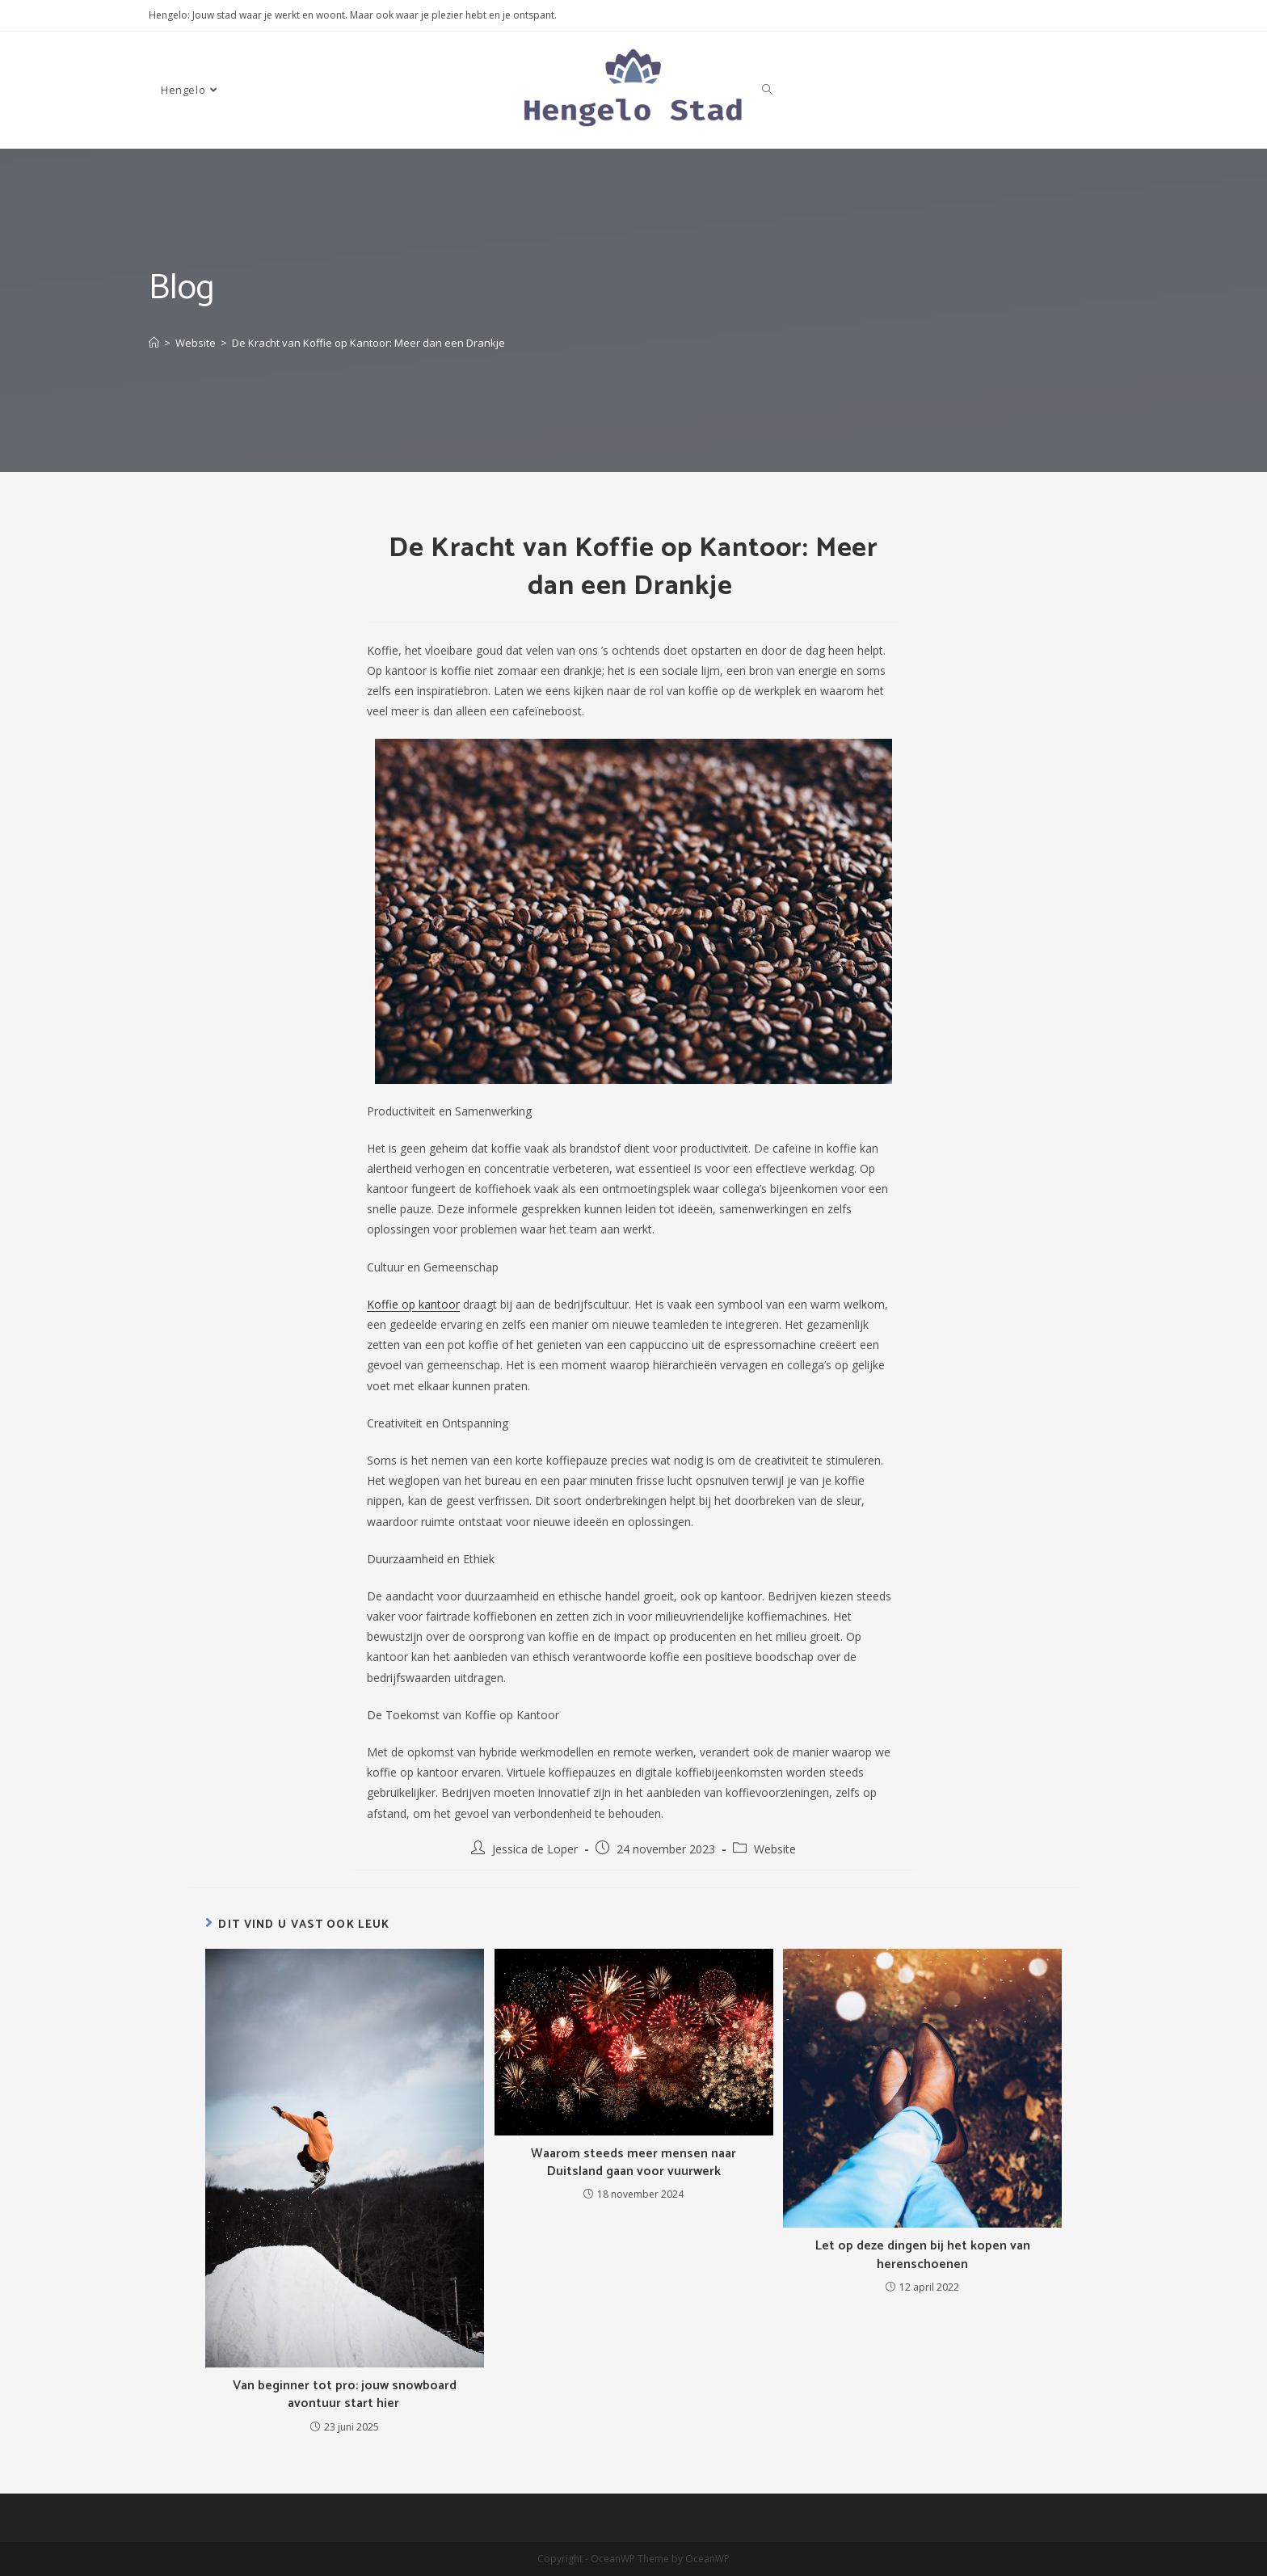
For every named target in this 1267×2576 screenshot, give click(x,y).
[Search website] (767, 90)
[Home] (154, 342)
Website (775, 1849)
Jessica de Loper (535, 1849)
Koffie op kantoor (413, 1304)
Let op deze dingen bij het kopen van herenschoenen (922, 2255)
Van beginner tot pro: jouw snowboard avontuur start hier (345, 2395)
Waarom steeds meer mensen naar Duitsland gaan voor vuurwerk (633, 2163)
